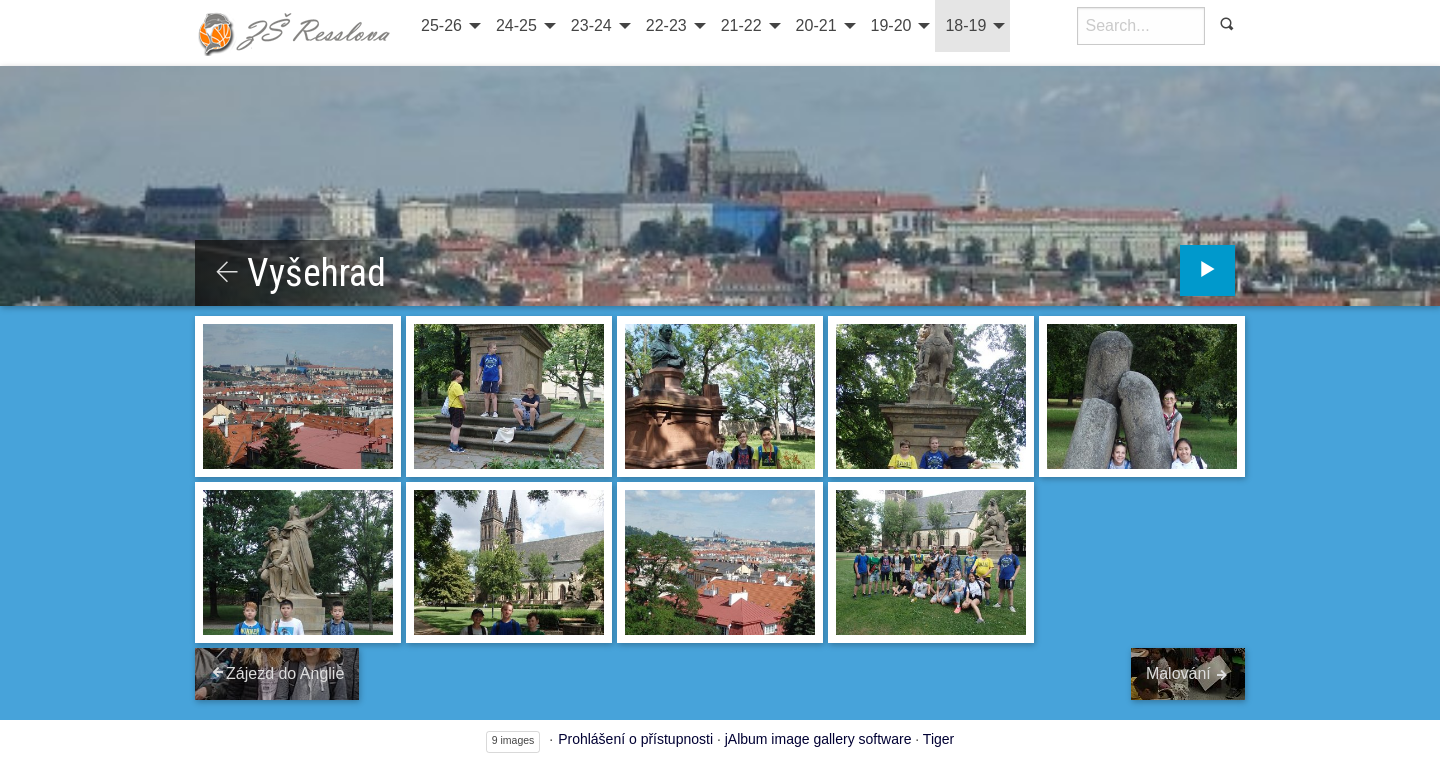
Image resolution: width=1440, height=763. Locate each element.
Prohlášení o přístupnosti (635, 739)
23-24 (591, 25)
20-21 (816, 25)
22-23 (666, 25)
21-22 (741, 25)
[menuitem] (448, 26)
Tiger (938, 739)
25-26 (441, 25)
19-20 (891, 25)
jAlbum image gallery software (818, 739)
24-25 (516, 25)
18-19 (965, 25)
